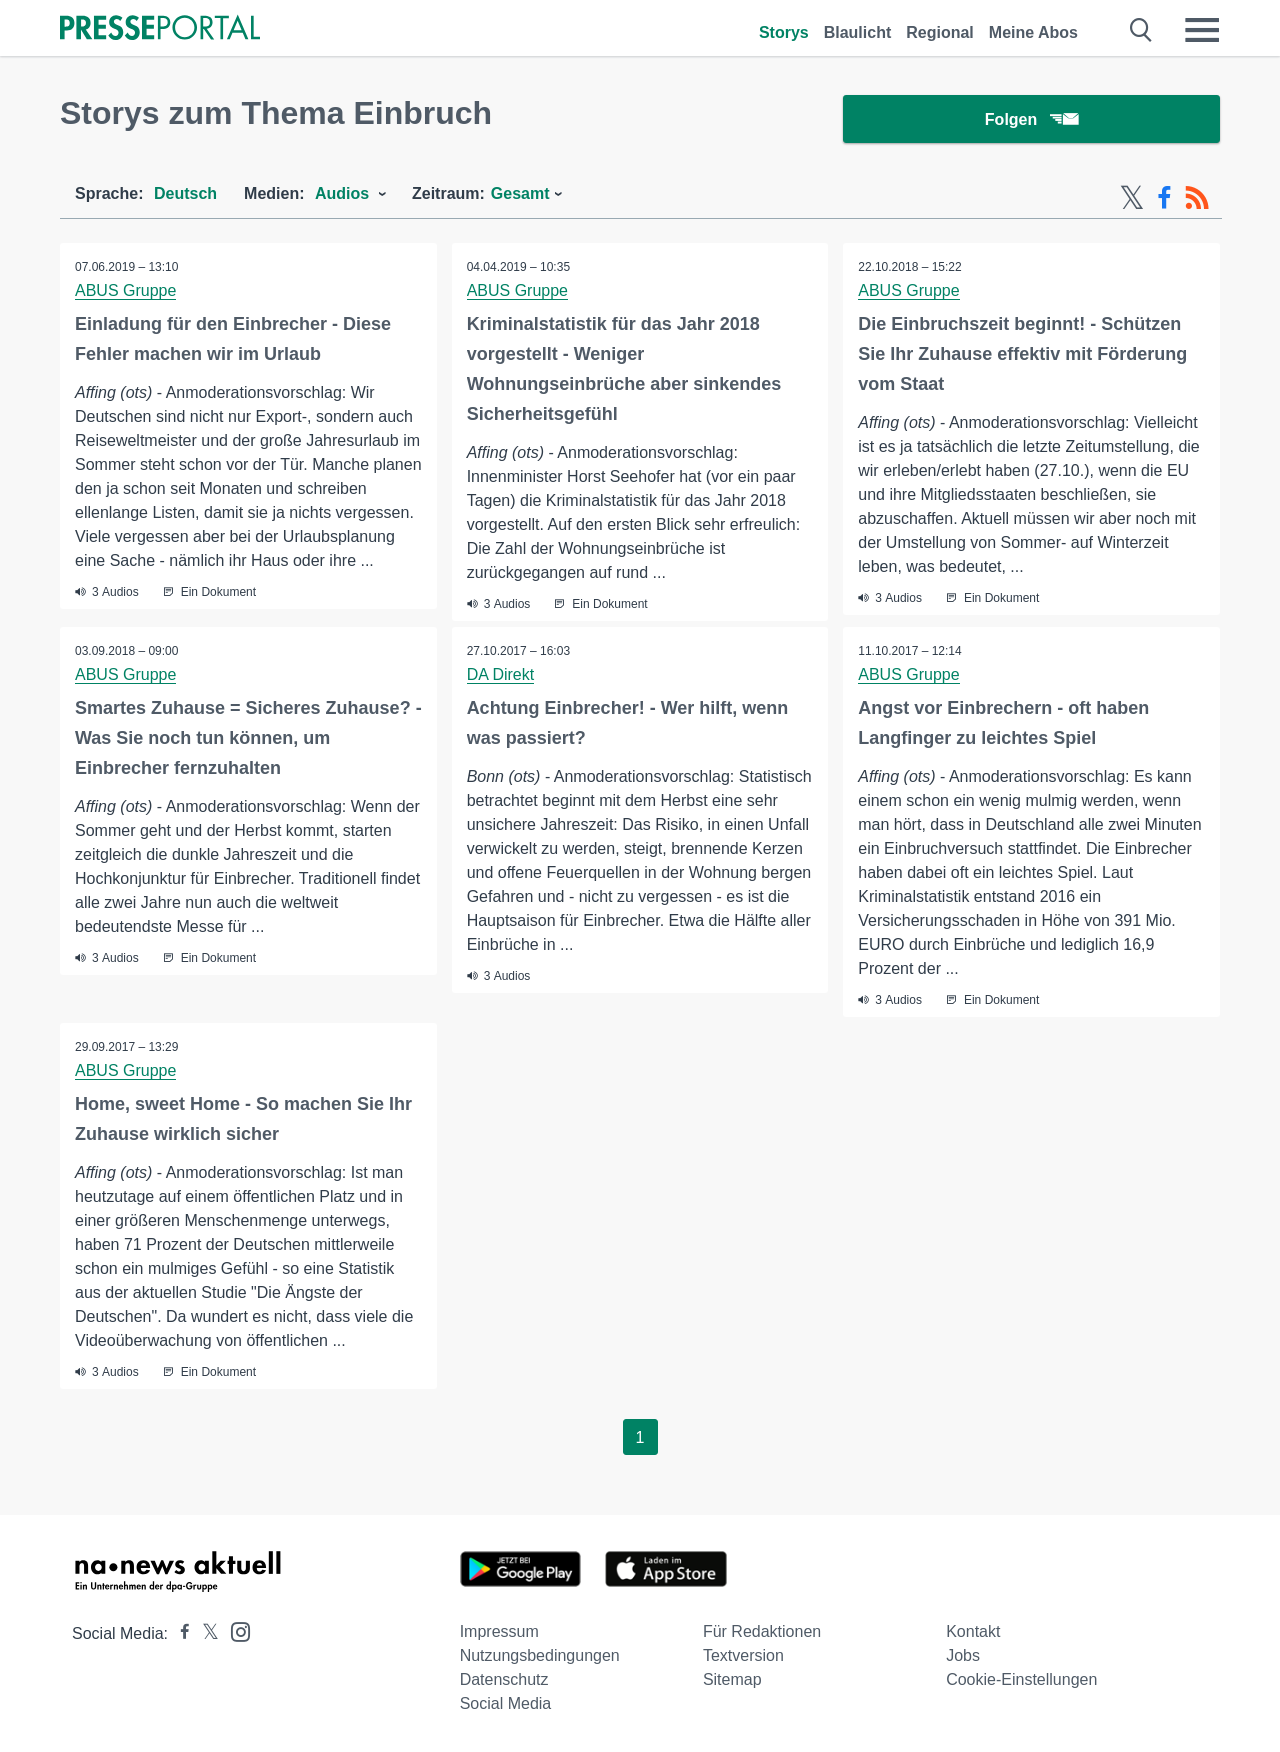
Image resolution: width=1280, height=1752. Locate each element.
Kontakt (973, 1631)
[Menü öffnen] (1202, 30)
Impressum (499, 1631)
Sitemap (732, 1679)
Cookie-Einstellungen (1021, 1679)
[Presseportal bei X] (204, 1633)
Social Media (506, 1703)
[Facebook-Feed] (1164, 198)
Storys (784, 32)
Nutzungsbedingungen (540, 1655)
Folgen (1031, 119)
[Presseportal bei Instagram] (234, 1630)
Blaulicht (858, 32)
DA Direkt (501, 674)
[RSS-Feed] (1197, 198)
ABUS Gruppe (125, 290)
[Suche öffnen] (1141, 30)
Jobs (963, 1655)
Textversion (743, 1655)
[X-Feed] (1132, 198)
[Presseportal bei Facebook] (179, 1633)
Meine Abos (1033, 32)
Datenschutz (504, 1679)
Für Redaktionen (762, 1631)
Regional (940, 32)
